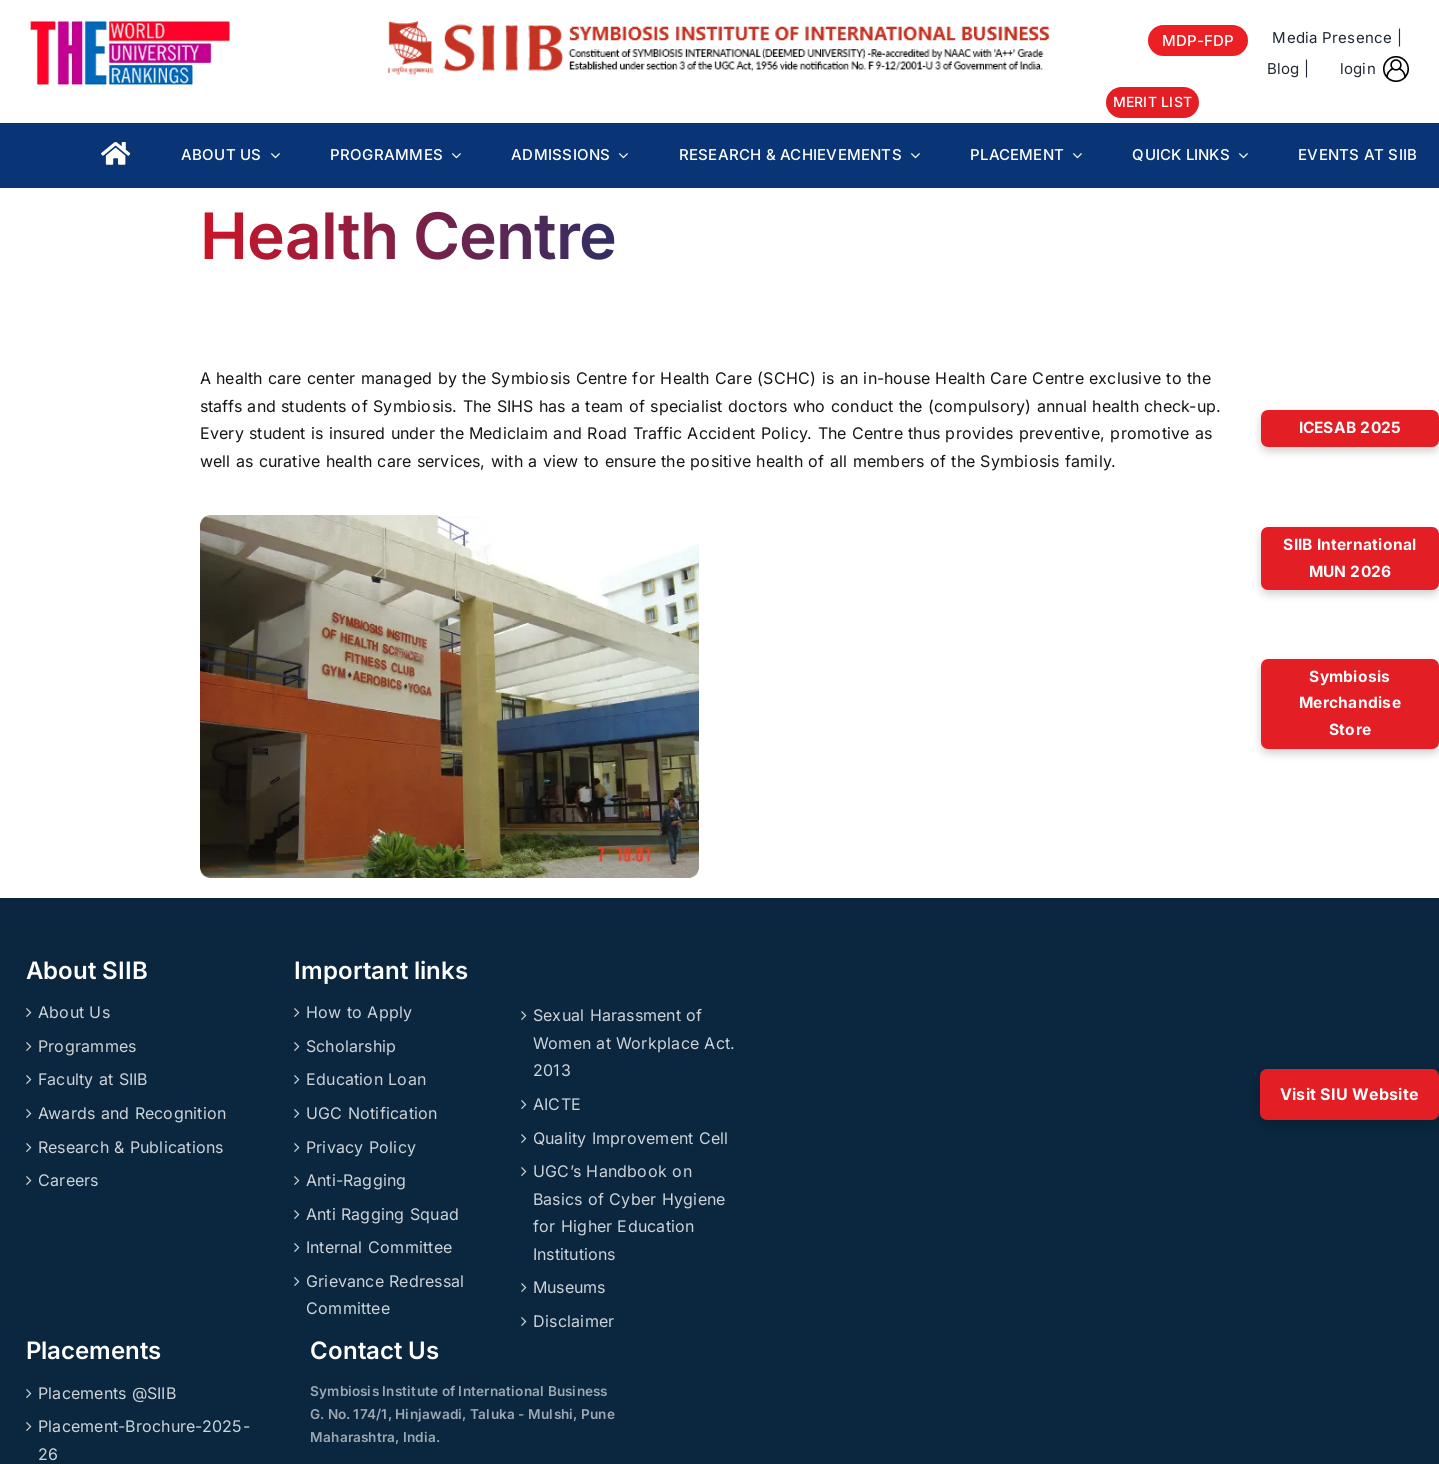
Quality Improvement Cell (631, 1138)
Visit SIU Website (1349, 1094)
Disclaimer (573, 1321)
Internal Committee (379, 1247)
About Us (74, 1012)
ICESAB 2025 (1350, 427)
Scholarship (351, 1046)
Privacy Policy (361, 1147)
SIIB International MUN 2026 (1349, 558)
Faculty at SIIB (93, 1079)
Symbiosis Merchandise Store (1350, 703)
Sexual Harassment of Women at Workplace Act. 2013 (634, 1042)
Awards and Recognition (132, 1113)
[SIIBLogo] (719, 28)
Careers (68, 1180)
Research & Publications (131, 1147)
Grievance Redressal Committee (385, 1295)
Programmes (87, 1046)
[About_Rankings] (130, 28)
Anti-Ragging (356, 1180)
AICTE (557, 1104)
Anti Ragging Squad (382, 1214)
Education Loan (366, 1079)
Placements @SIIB (107, 1393)
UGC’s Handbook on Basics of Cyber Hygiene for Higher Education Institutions (629, 1212)
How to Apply (359, 1012)
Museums (569, 1287)
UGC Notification (372, 1113)
